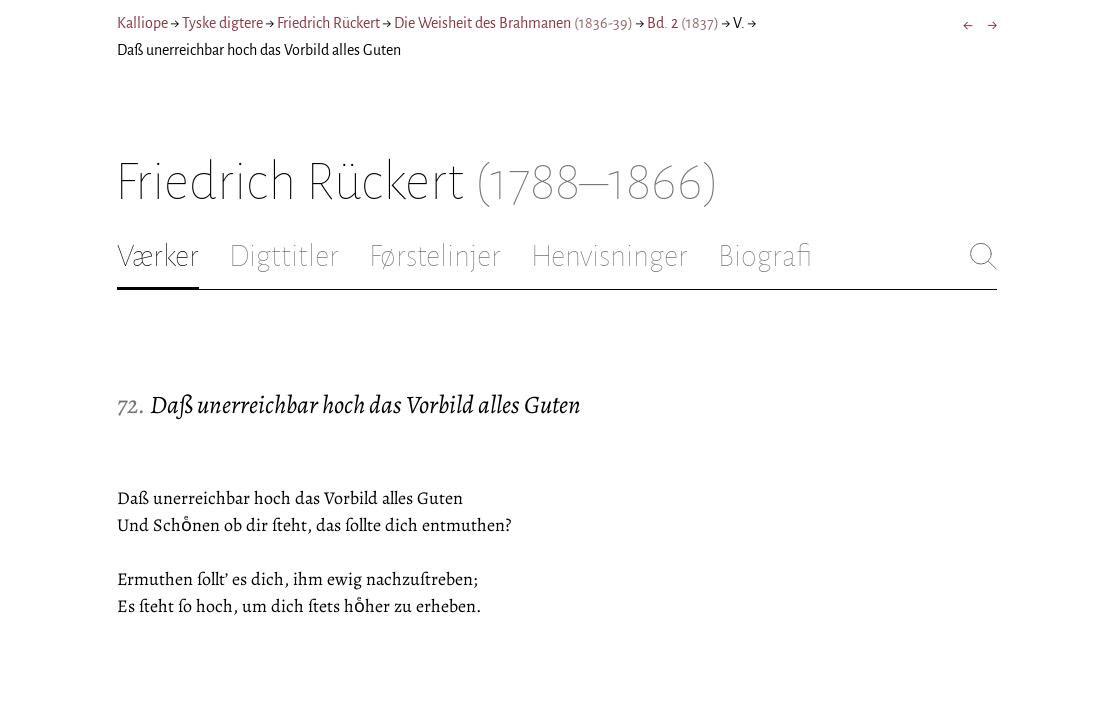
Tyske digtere (222, 23)
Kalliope (142, 23)
